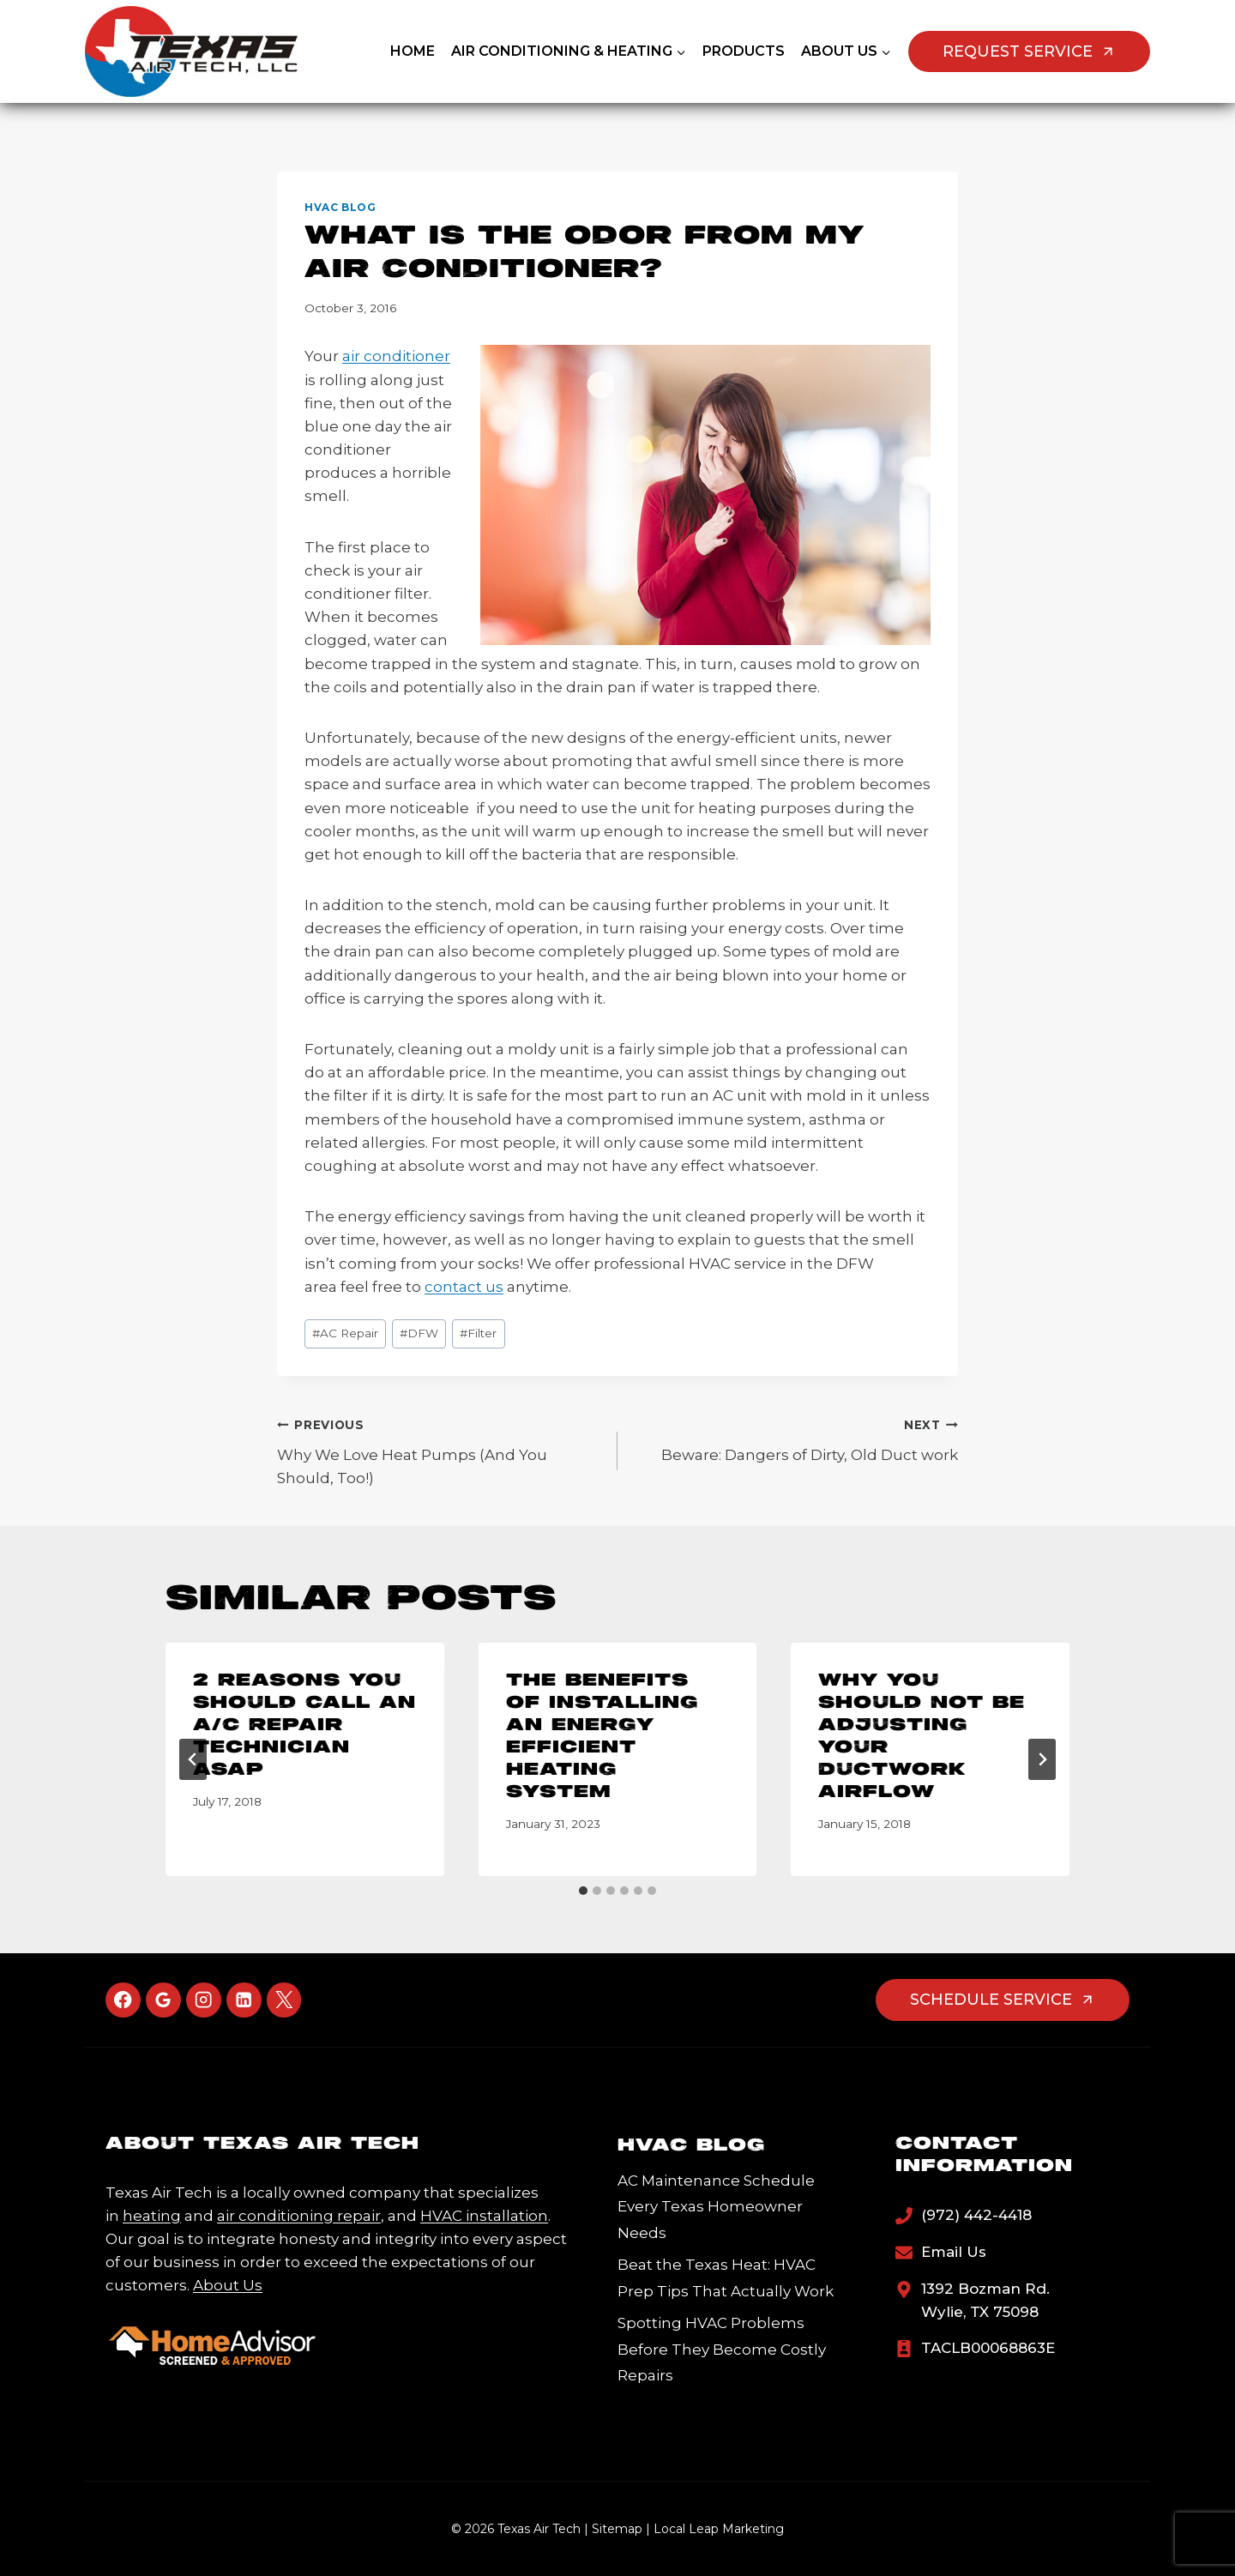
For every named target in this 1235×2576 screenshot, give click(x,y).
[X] (284, 2000)
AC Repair (345, 1333)
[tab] (583, 1890)
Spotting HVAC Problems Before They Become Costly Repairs (722, 2349)
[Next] (1042, 1759)
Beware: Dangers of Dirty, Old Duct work (795, 1438)
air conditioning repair (299, 2215)
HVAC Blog (340, 207)
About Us (227, 2285)
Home (412, 51)
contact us (464, 1286)
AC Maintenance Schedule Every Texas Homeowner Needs (716, 2206)
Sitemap (617, 2529)
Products (743, 51)
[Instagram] (203, 2000)
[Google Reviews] (163, 2000)
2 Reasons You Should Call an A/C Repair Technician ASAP (304, 1725)
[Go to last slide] (193, 1759)
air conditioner (396, 356)
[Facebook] (123, 2000)
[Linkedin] (244, 2000)
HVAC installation (484, 2215)
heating (152, 2215)
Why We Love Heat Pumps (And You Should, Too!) (440, 1450)
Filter (478, 1333)
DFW (419, 1333)
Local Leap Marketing (719, 2529)
